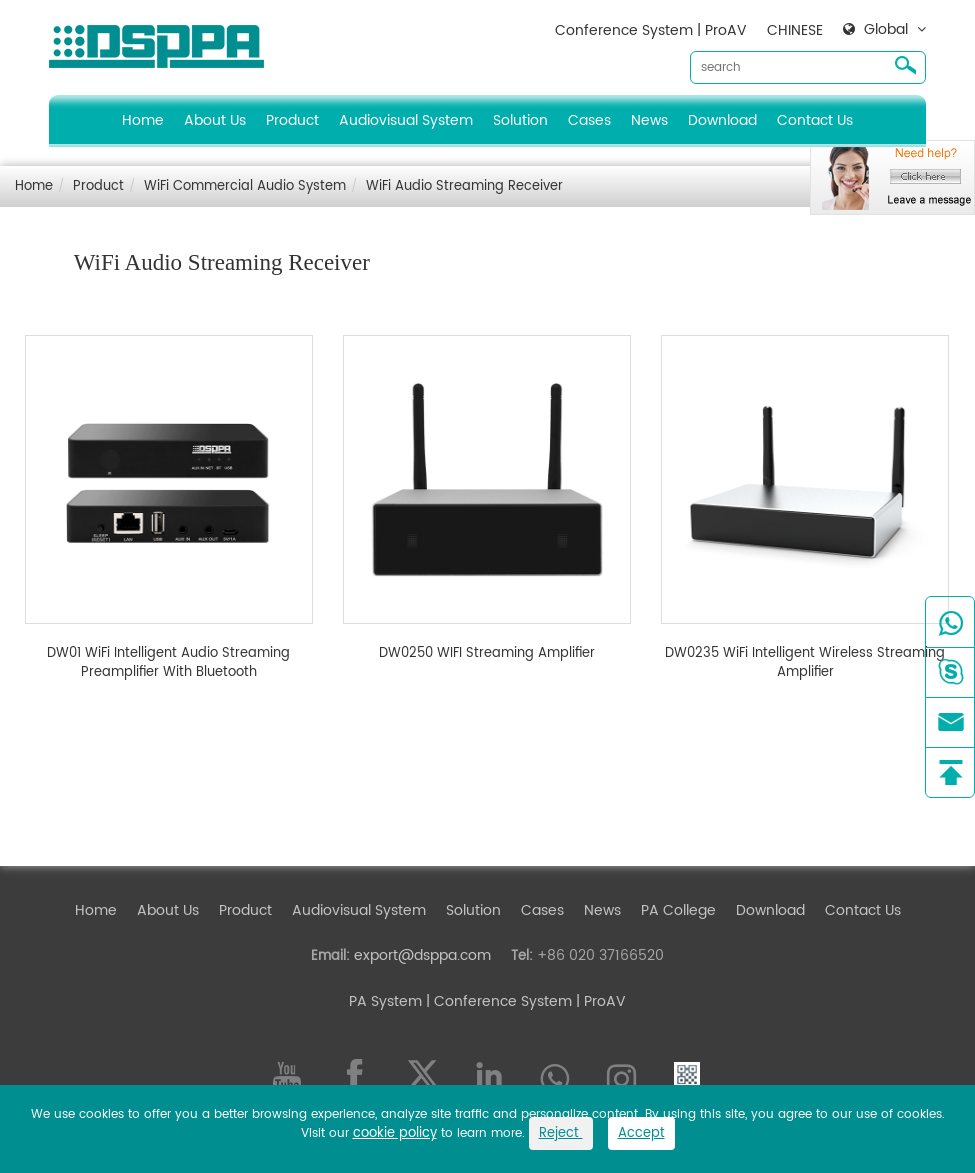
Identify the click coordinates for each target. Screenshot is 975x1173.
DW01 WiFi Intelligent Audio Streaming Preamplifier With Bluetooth (168, 663)
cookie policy (395, 1133)
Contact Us (815, 120)
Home (143, 120)
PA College (678, 910)
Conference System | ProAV (651, 30)
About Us (215, 120)
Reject (561, 1133)
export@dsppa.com (422, 955)
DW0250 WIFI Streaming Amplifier (487, 654)
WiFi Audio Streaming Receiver (464, 186)
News (649, 120)
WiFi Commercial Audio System (245, 186)
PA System (385, 1001)
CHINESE (795, 30)
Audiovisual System (406, 120)
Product (292, 120)
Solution (520, 120)
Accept (641, 1133)
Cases (589, 120)
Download (722, 120)
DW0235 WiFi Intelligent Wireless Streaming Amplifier (805, 663)
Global (886, 30)
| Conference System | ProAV (524, 1001)
